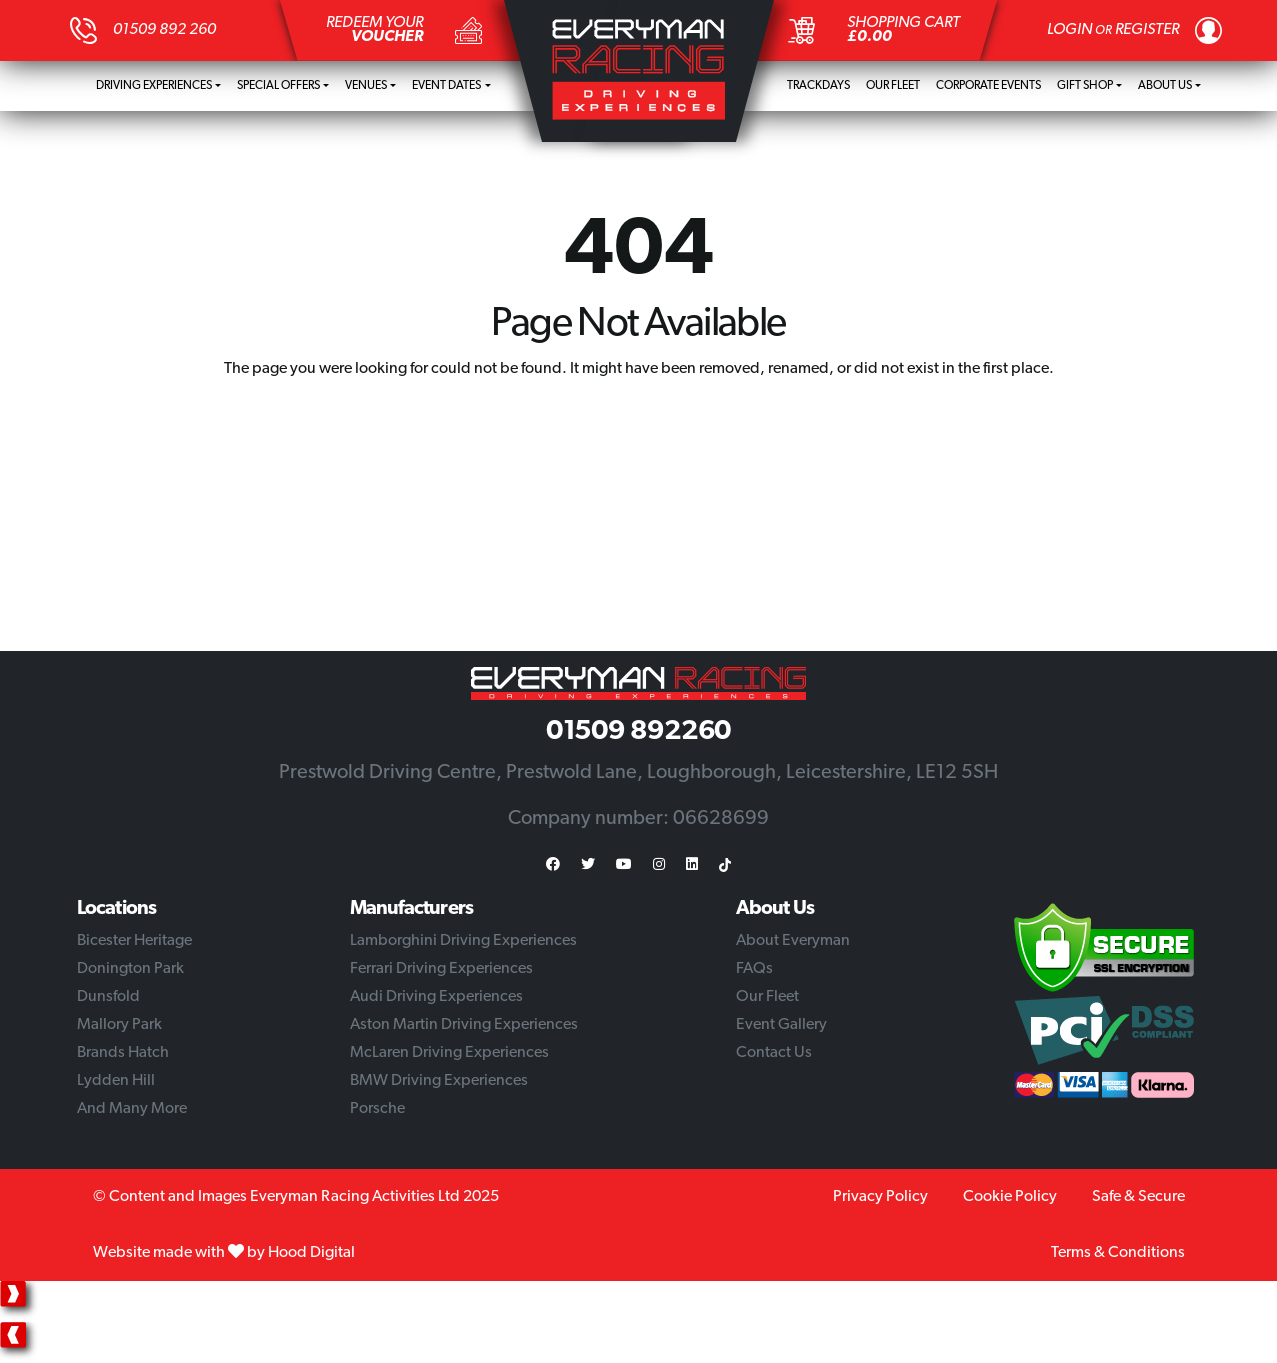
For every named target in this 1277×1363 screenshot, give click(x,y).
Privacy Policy (880, 1197)
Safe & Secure (1138, 1197)
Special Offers (278, 86)
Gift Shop (1085, 86)
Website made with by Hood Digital (224, 1253)
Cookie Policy (1010, 1197)
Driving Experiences (154, 86)
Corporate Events (988, 86)
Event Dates (446, 86)
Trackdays (818, 86)
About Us (1165, 86)
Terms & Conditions (1118, 1253)
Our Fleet (893, 86)
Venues (366, 86)
